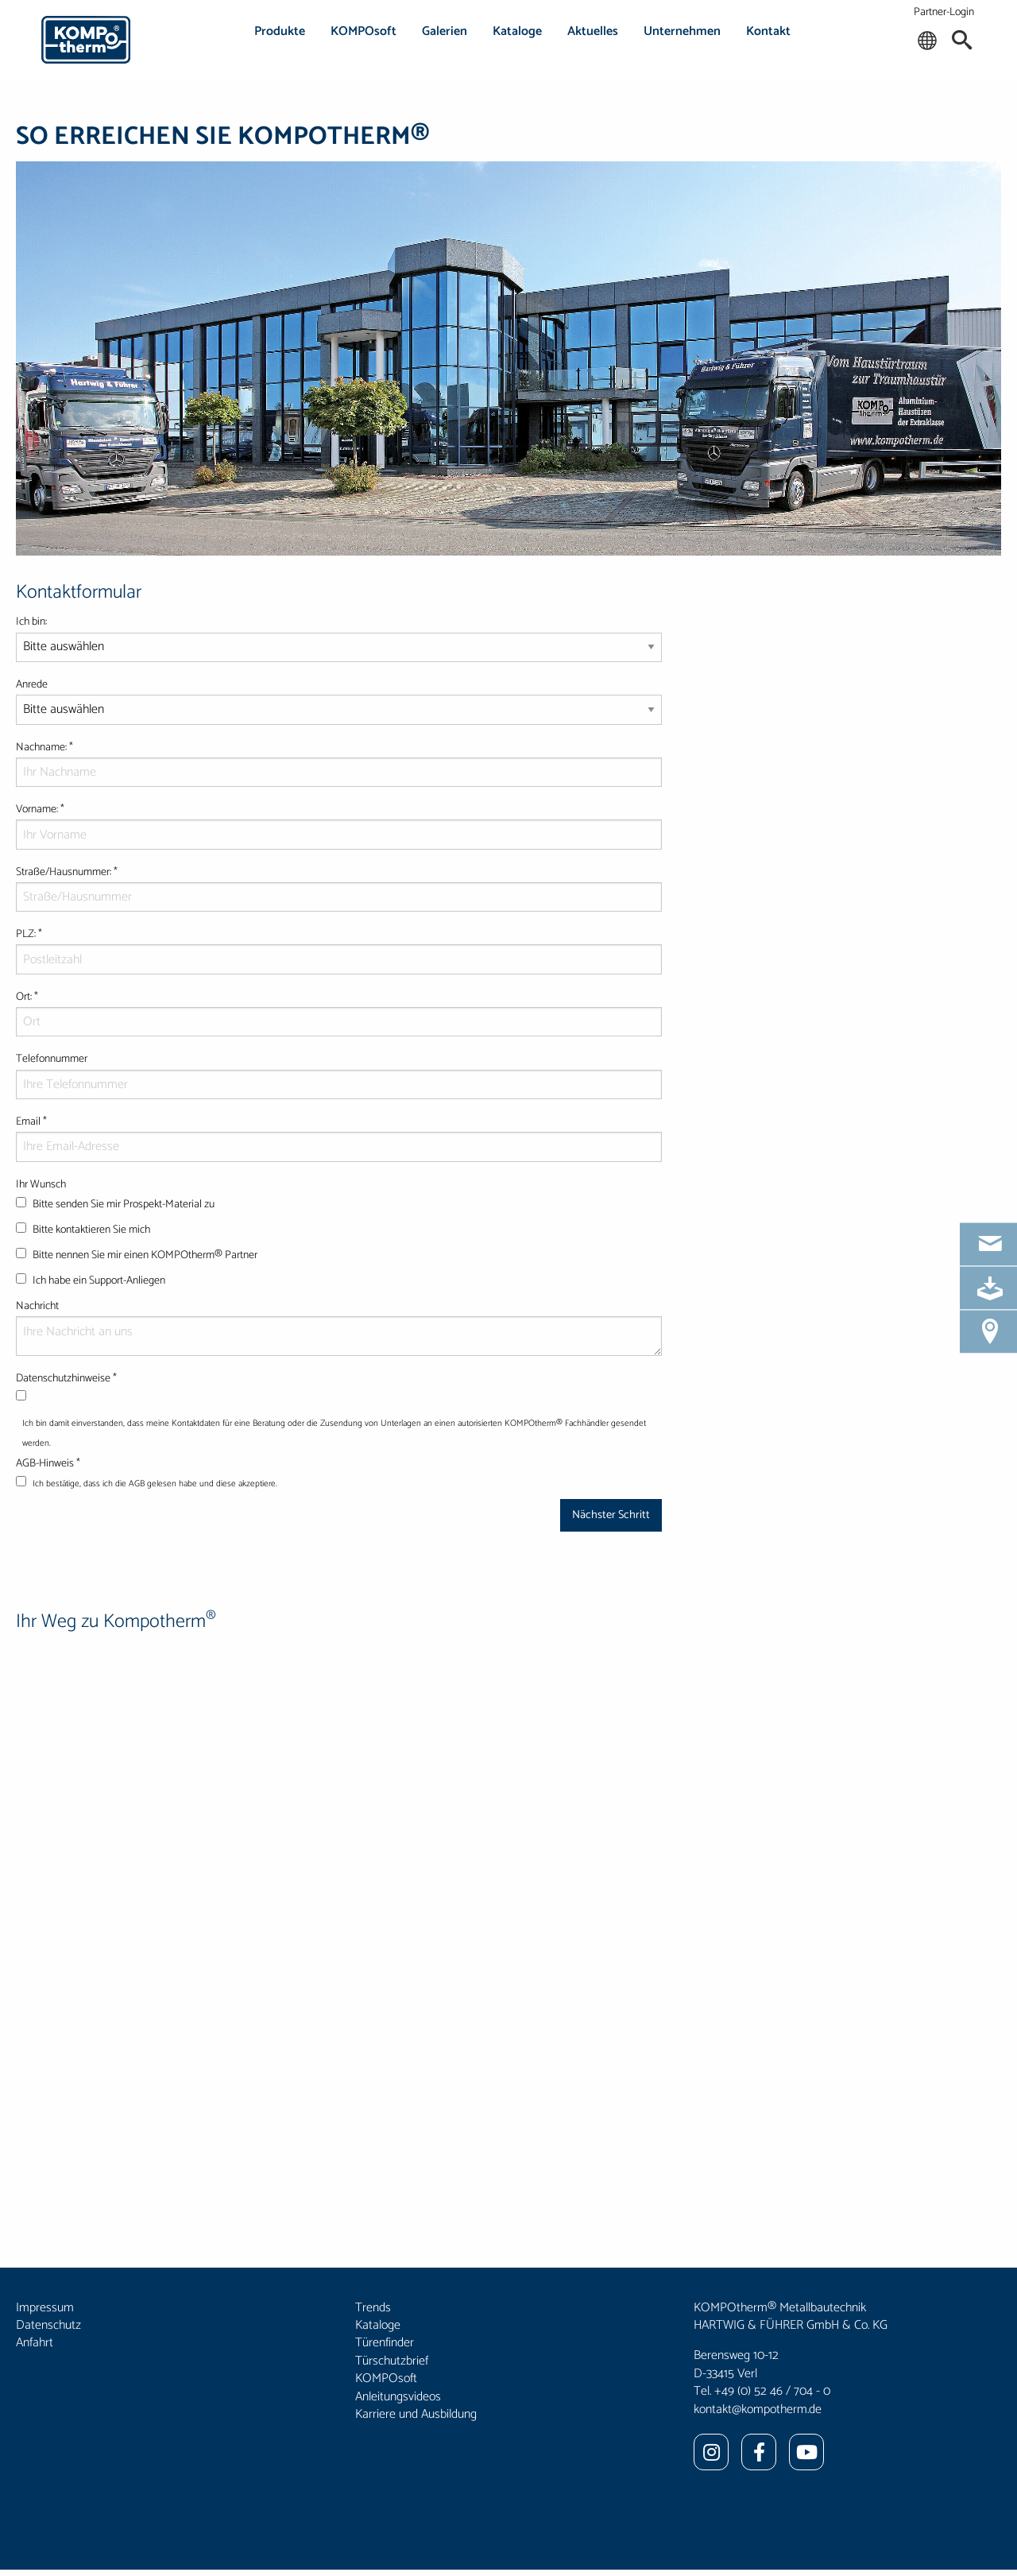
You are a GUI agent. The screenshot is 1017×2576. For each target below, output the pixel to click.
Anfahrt (34, 2342)
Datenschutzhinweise (92, 1378)
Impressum (45, 2307)
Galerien (444, 31)
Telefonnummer (339, 1074)
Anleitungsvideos (398, 2396)
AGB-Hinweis (73, 1464)
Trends (373, 2307)
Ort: (339, 1012)
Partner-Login (944, 12)
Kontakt (768, 31)
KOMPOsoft (363, 31)
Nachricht (339, 1326)
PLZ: (339, 949)
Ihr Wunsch (339, 1236)
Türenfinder (384, 2342)
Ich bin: (339, 644)
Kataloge (517, 31)
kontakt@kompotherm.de (758, 2409)
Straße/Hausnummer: (339, 887)
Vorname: (339, 825)
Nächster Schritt (611, 1514)
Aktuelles (592, 31)
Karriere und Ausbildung (416, 2414)
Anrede (339, 707)
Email (339, 1137)
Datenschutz (48, 2325)
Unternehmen (682, 31)
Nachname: (339, 763)
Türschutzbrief (391, 2361)
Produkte (279, 31)
